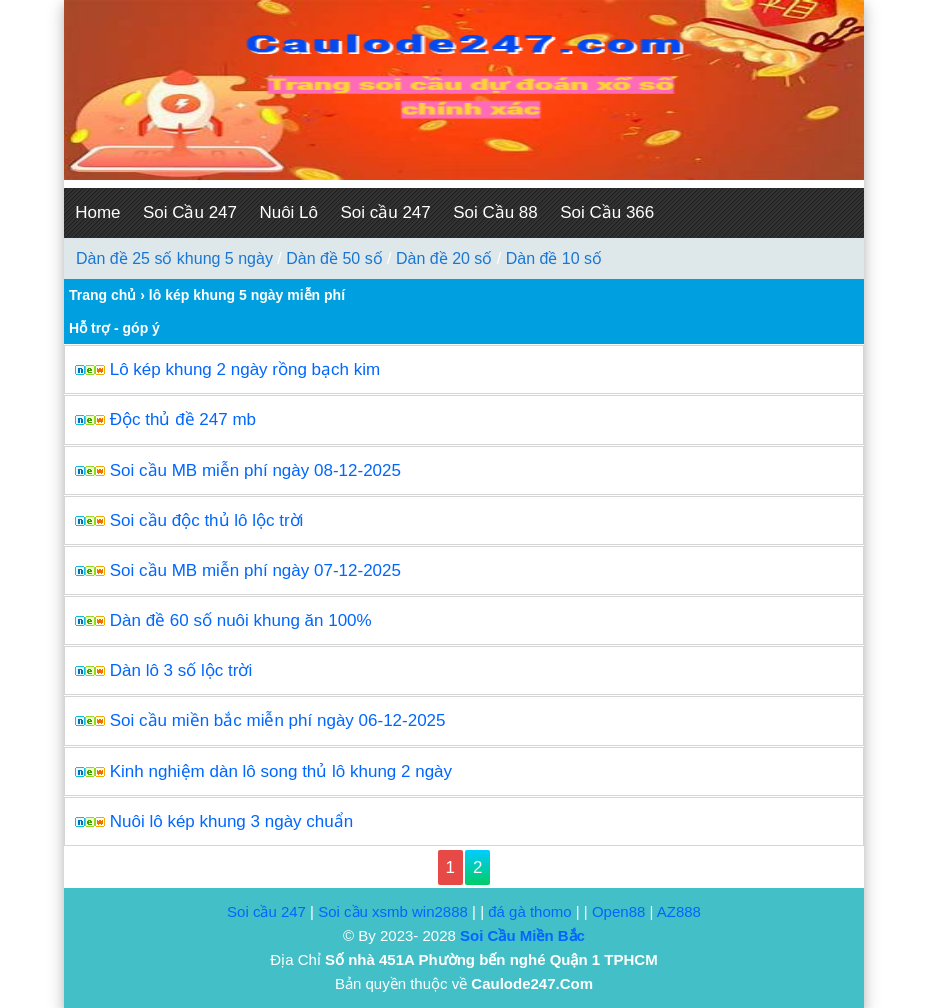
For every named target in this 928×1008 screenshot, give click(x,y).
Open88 (618, 911)
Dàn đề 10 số (554, 258)
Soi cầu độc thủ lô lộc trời (207, 520)
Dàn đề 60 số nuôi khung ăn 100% (241, 620)
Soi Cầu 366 (607, 212)
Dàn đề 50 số (334, 258)
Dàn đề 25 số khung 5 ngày (174, 258)
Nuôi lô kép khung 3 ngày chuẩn (231, 821)
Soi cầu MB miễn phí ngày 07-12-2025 (255, 570)
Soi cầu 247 (385, 212)
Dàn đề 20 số (444, 258)
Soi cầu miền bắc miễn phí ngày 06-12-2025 (278, 720)
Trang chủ (102, 295)
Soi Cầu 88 (495, 212)
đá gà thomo (529, 911)
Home (97, 212)
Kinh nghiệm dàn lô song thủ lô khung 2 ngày (281, 771)
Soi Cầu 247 (190, 212)
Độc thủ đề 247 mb (183, 419)
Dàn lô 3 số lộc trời (181, 670)
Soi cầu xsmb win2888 (393, 911)
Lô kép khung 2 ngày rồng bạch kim (245, 369)
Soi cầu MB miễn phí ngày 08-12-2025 (255, 470)
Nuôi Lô (288, 212)
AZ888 (679, 911)
